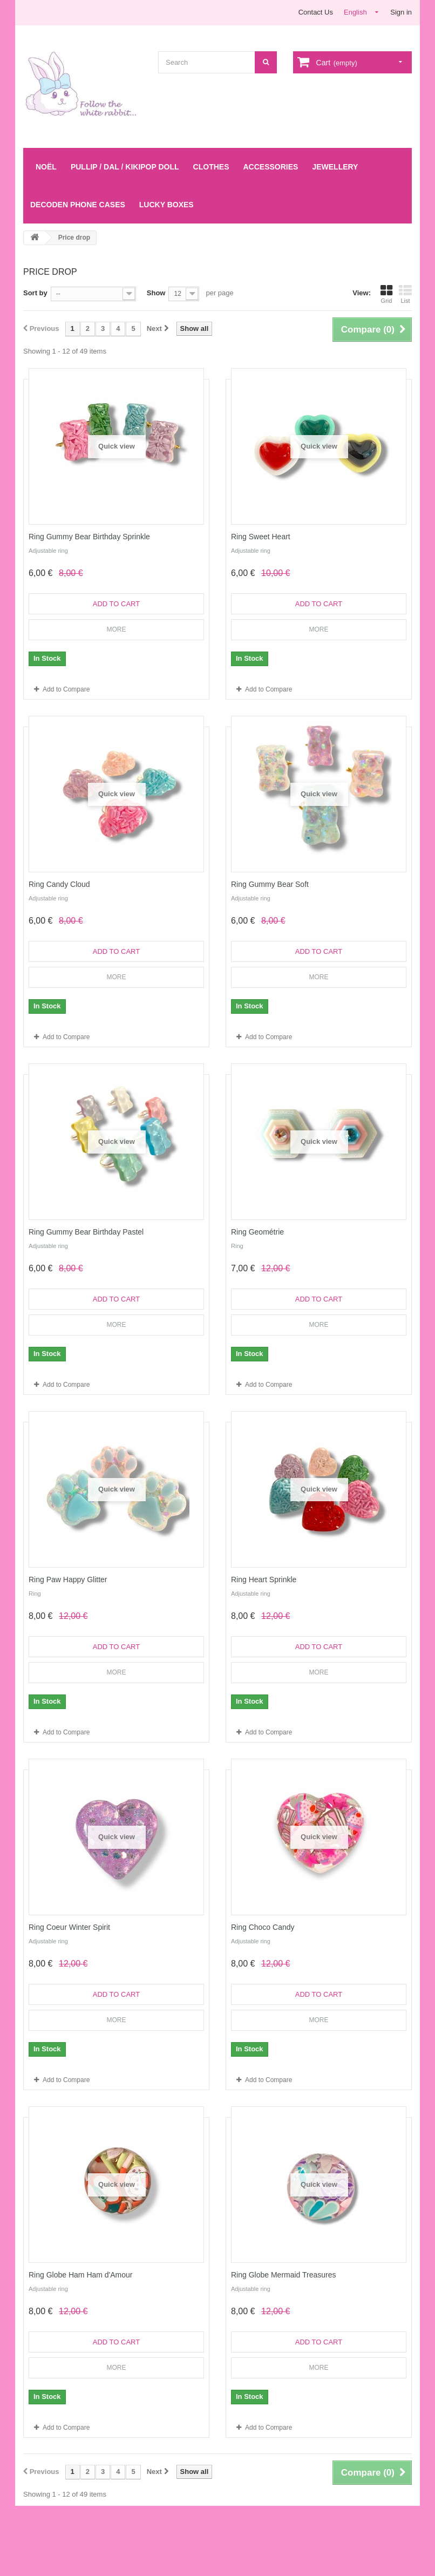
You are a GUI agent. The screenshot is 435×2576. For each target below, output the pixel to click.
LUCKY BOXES (166, 204)
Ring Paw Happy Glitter (68, 1579)
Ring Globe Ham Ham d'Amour (81, 2274)
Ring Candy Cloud (59, 884)
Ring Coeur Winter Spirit (69, 1927)
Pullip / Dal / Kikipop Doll (125, 166)
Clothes (211, 166)
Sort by (35, 293)
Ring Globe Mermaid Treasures (283, 2274)
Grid (386, 294)
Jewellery (335, 166)
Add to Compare (66, 689)
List (405, 294)
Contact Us (315, 12)
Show (156, 293)
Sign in (401, 12)
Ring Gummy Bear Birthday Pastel (86, 1232)
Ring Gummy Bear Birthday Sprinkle (89, 536)
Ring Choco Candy (263, 1927)
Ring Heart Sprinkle (263, 1579)
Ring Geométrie (257, 1232)
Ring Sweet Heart (260, 536)
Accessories (270, 166)
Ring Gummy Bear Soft (270, 884)
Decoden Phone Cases (77, 204)
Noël (46, 166)
